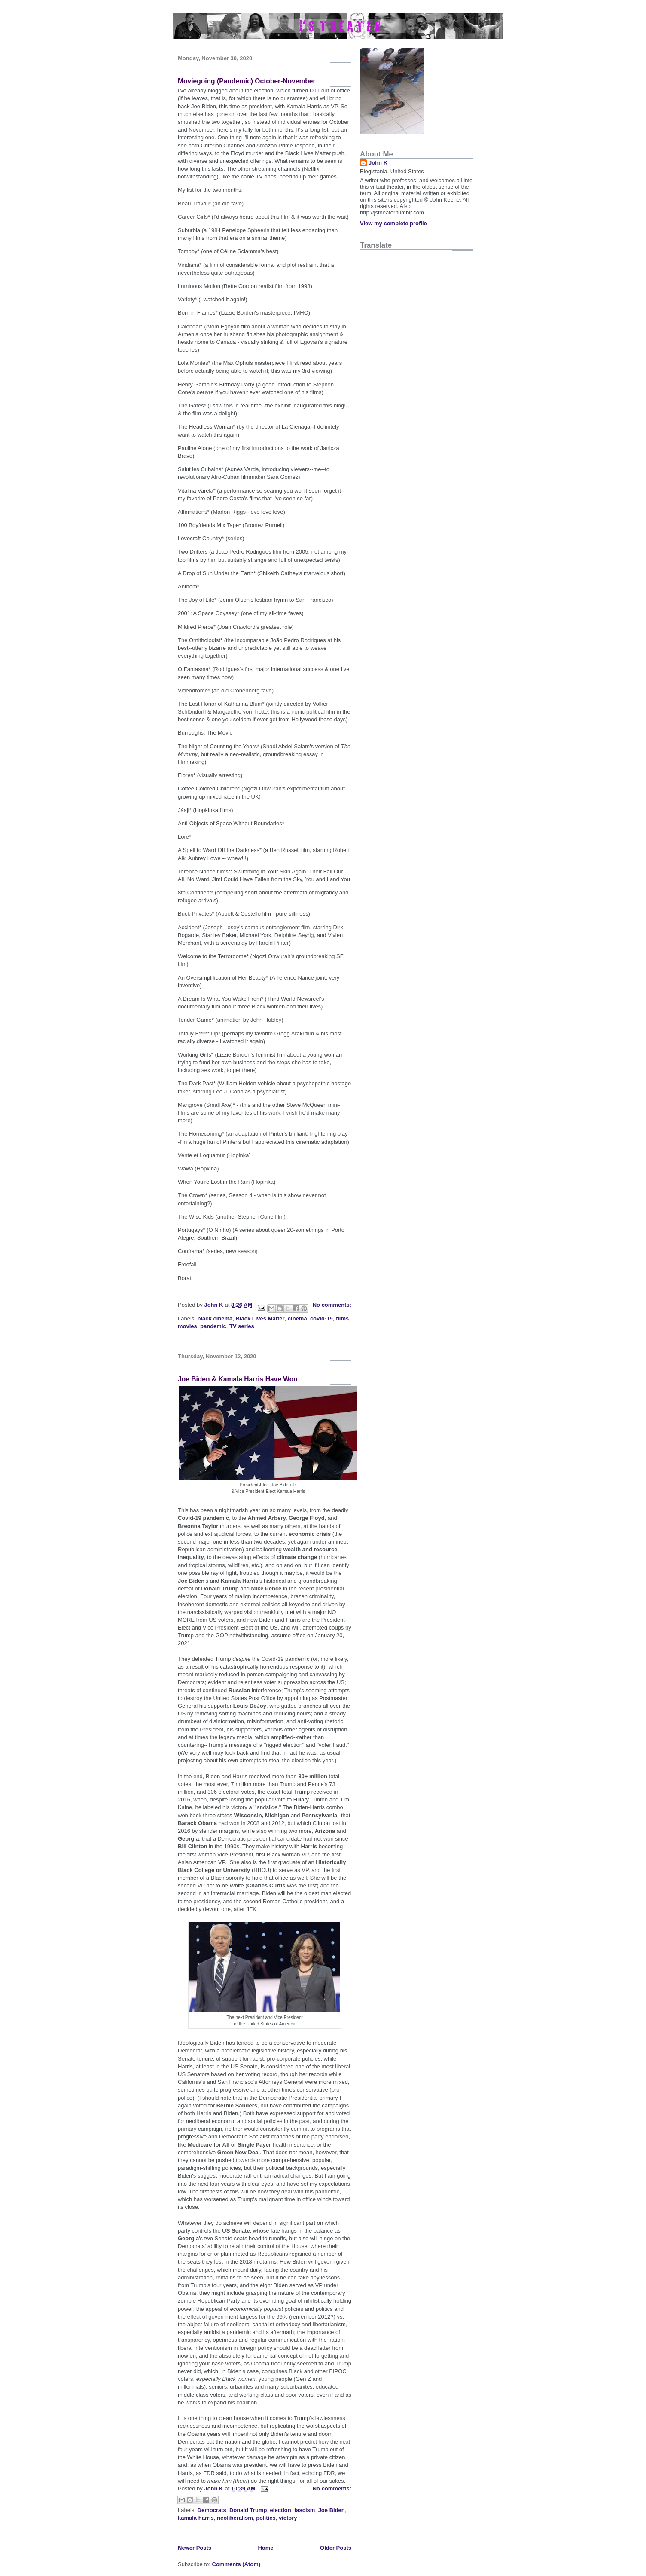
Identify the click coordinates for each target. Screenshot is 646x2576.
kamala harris (196, 2518)
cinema (297, 1318)
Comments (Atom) (236, 2564)
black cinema (215, 1318)
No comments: (332, 1305)
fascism (304, 2510)
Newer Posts (194, 2548)
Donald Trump (248, 2510)
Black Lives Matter (259, 1318)
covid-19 (321, 1318)
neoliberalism (235, 2518)
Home (265, 2548)
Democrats (212, 2510)
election (280, 2510)
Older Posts (335, 2548)
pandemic (213, 1326)
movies (187, 1326)
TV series (241, 1326)
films (342, 1318)
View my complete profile (393, 223)
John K (378, 162)
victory (288, 2518)
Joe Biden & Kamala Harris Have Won (238, 1379)
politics (266, 2518)
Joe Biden (331, 2510)
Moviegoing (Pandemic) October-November (247, 81)
